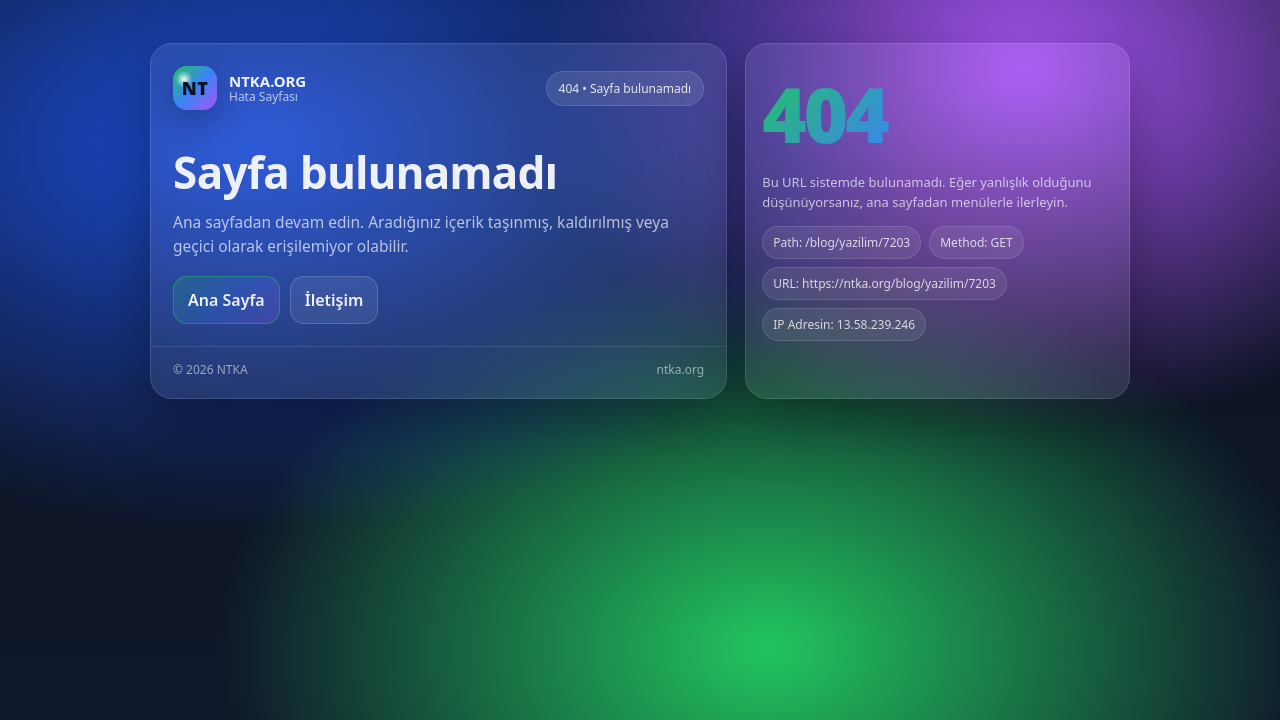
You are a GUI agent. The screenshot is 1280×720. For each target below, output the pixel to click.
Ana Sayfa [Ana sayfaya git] (226, 300)
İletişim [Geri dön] (334, 300)
